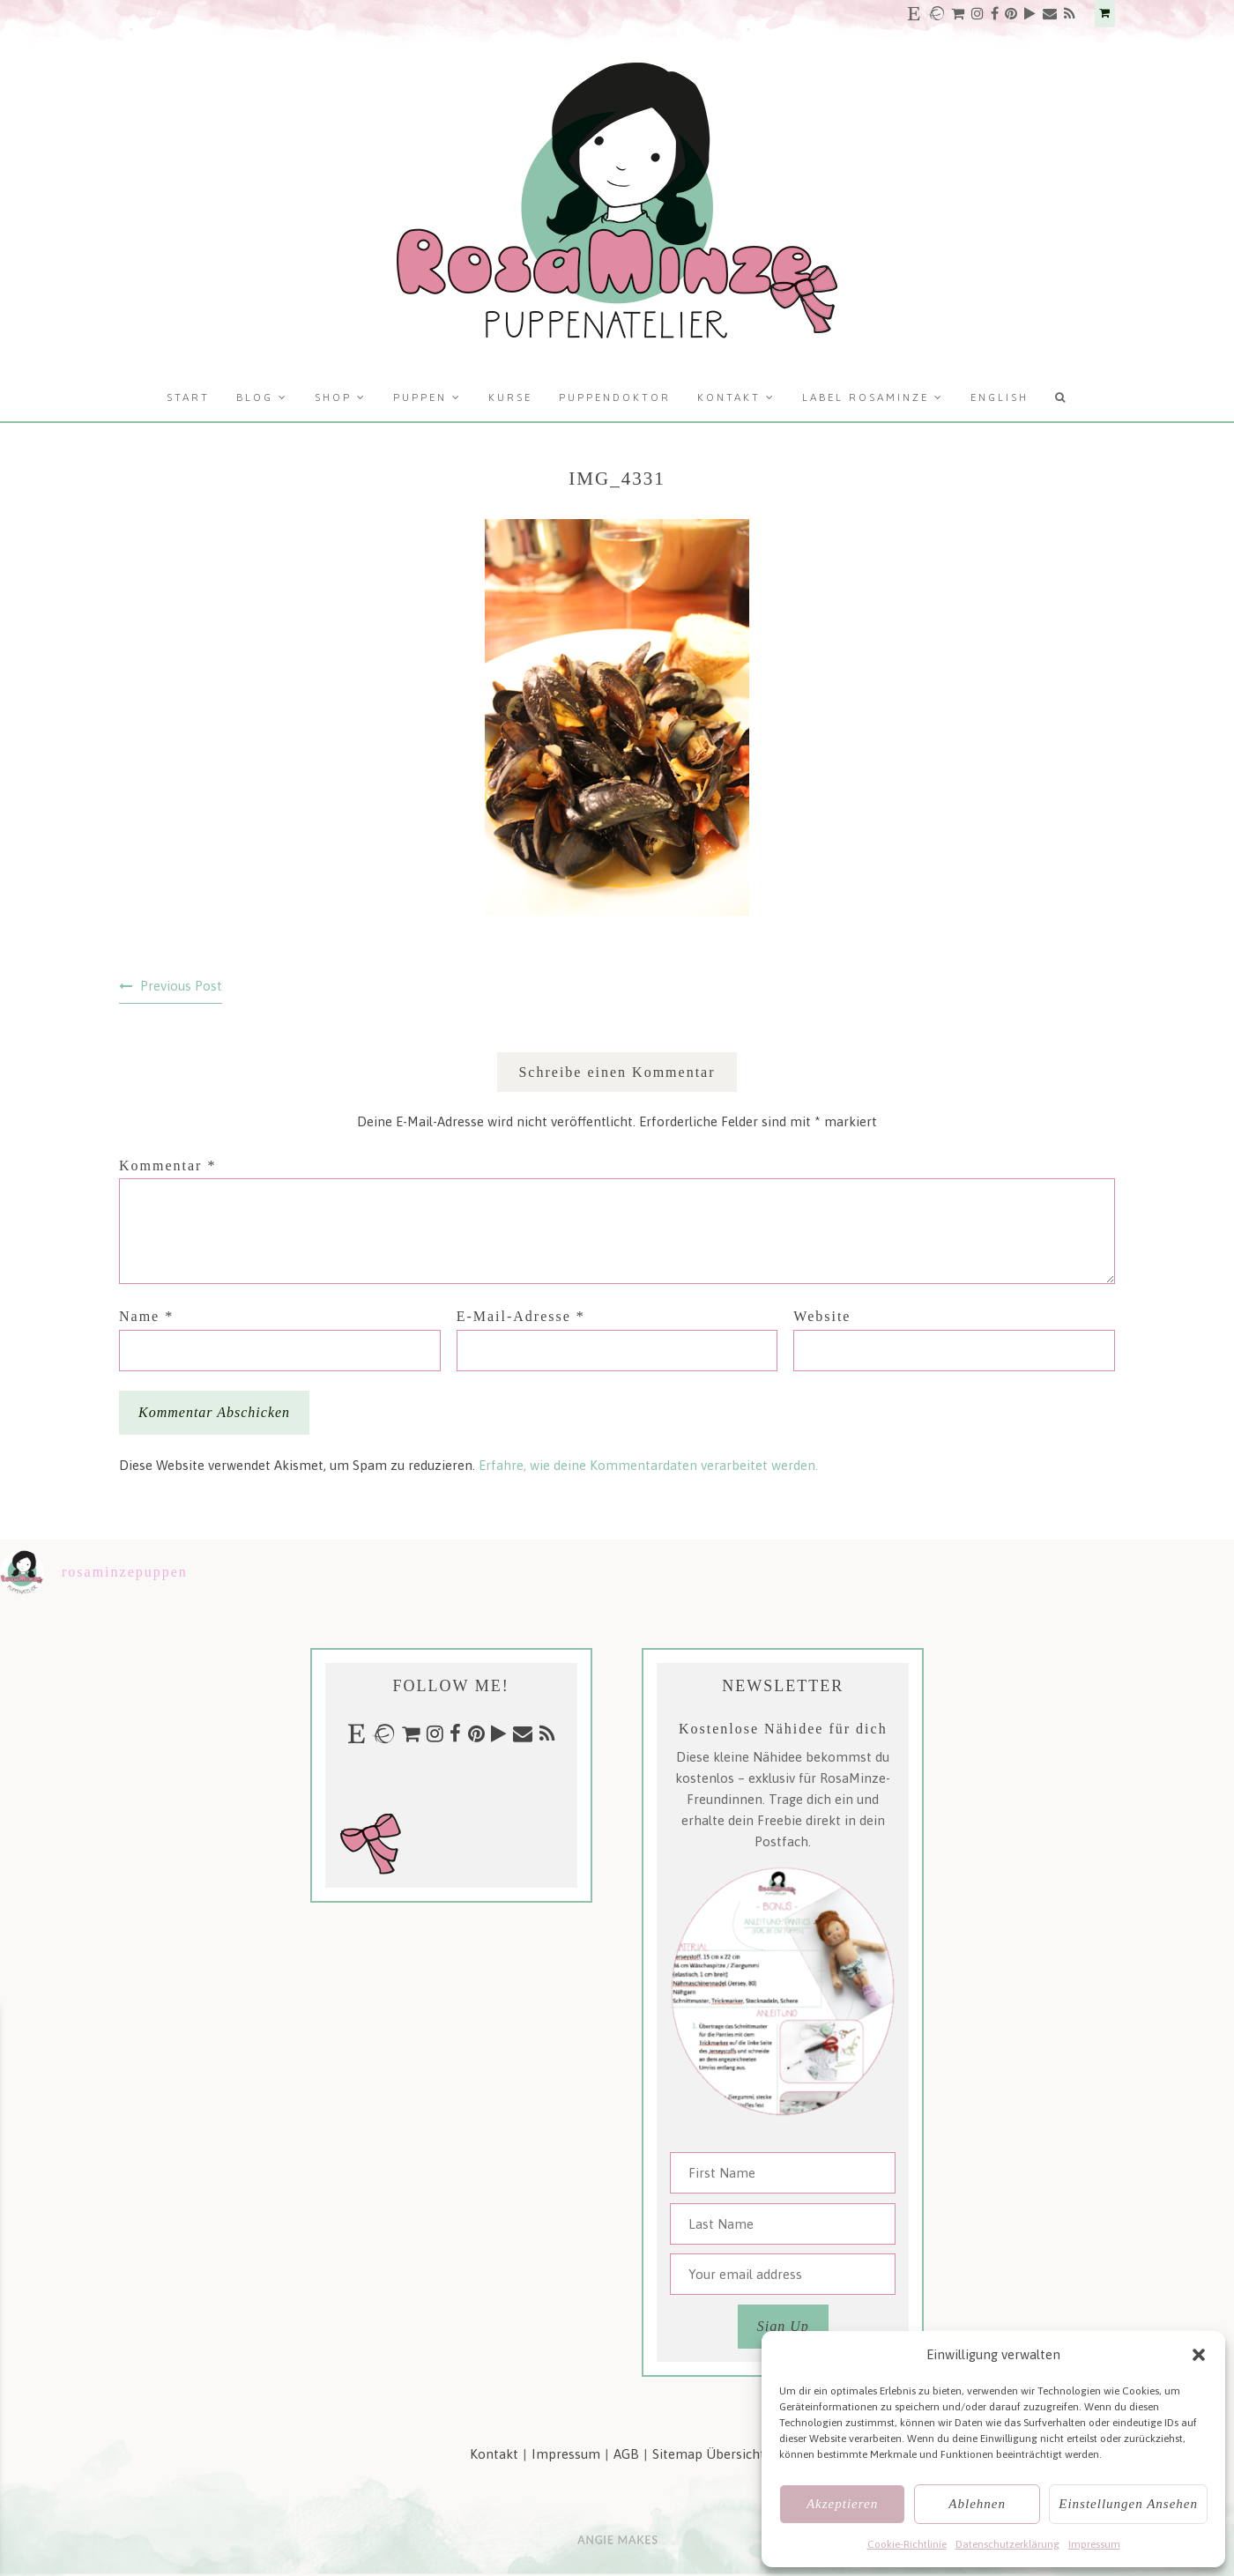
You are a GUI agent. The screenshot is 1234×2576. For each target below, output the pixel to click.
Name (146, 1316)
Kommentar (167, 1165)
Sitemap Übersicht (708, 2453)
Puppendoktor (615, 397)
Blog (254, 397)
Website (822, 1316)
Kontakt (729, 397)
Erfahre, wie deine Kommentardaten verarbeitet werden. (648, 1465)
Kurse (510, 397)
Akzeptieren (842, 2504)
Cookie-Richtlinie (907, 2544)
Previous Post (181, 985)
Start (188, 397)
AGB (626, 2453)
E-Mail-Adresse (521, 1316)
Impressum (1094, 2544)
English (999, 397)
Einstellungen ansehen (1128, 2504)
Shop (333, 397)
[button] (1199, 2355)
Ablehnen (977, 2504)
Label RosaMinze (865, 397)
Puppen (420, 397)
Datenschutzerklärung (1007, 2544)
